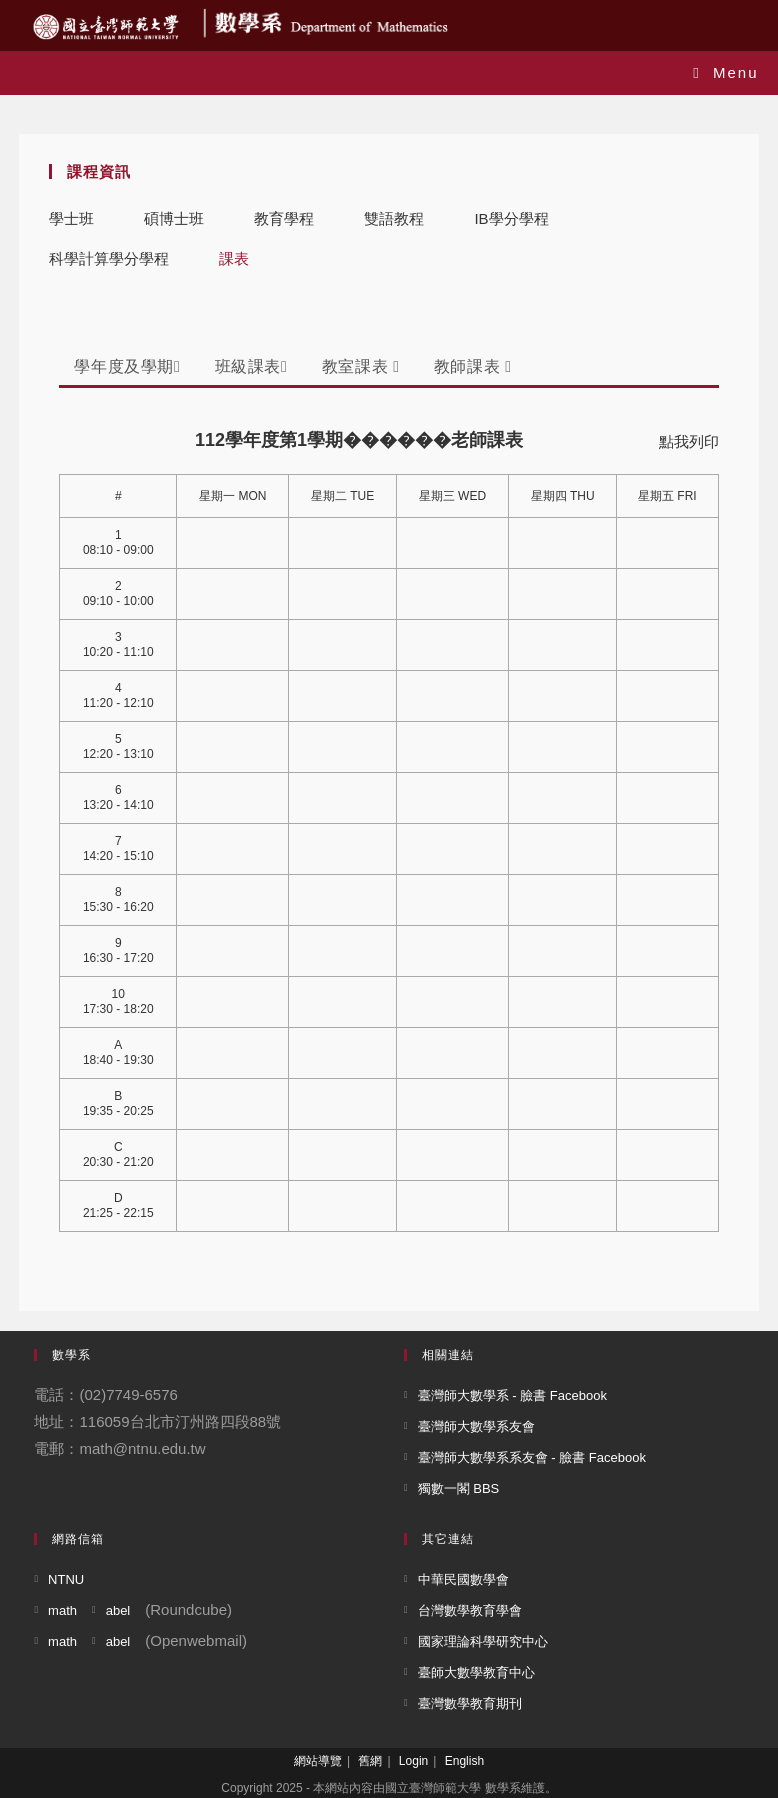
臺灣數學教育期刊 (470, 1703)
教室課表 (361, 366)
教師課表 (473, 366)
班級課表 (251, 366)
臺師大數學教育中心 (476, 1672)
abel (118, 1610)
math (62, 1610)
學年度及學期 (127, 366)
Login (413, 1761)
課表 (234, 258)
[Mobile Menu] (725, 72)
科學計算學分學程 (109, 258)
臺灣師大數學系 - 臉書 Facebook (512, 1395)
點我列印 (689, 441)
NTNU (66, 1579)
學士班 (71, 218)
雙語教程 (394, 218)
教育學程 (284, 218)
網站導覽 (318, 1761)
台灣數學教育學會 (470, 1610)
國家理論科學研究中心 (483, 1641)
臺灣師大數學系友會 (476, 1426)
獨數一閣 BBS (459, 1488)
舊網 (370, 1761)
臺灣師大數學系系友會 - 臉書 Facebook (532, 1457)
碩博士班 (174, 218)
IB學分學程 (511, 218)
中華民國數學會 (463, 1579)
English (464, 1761)
